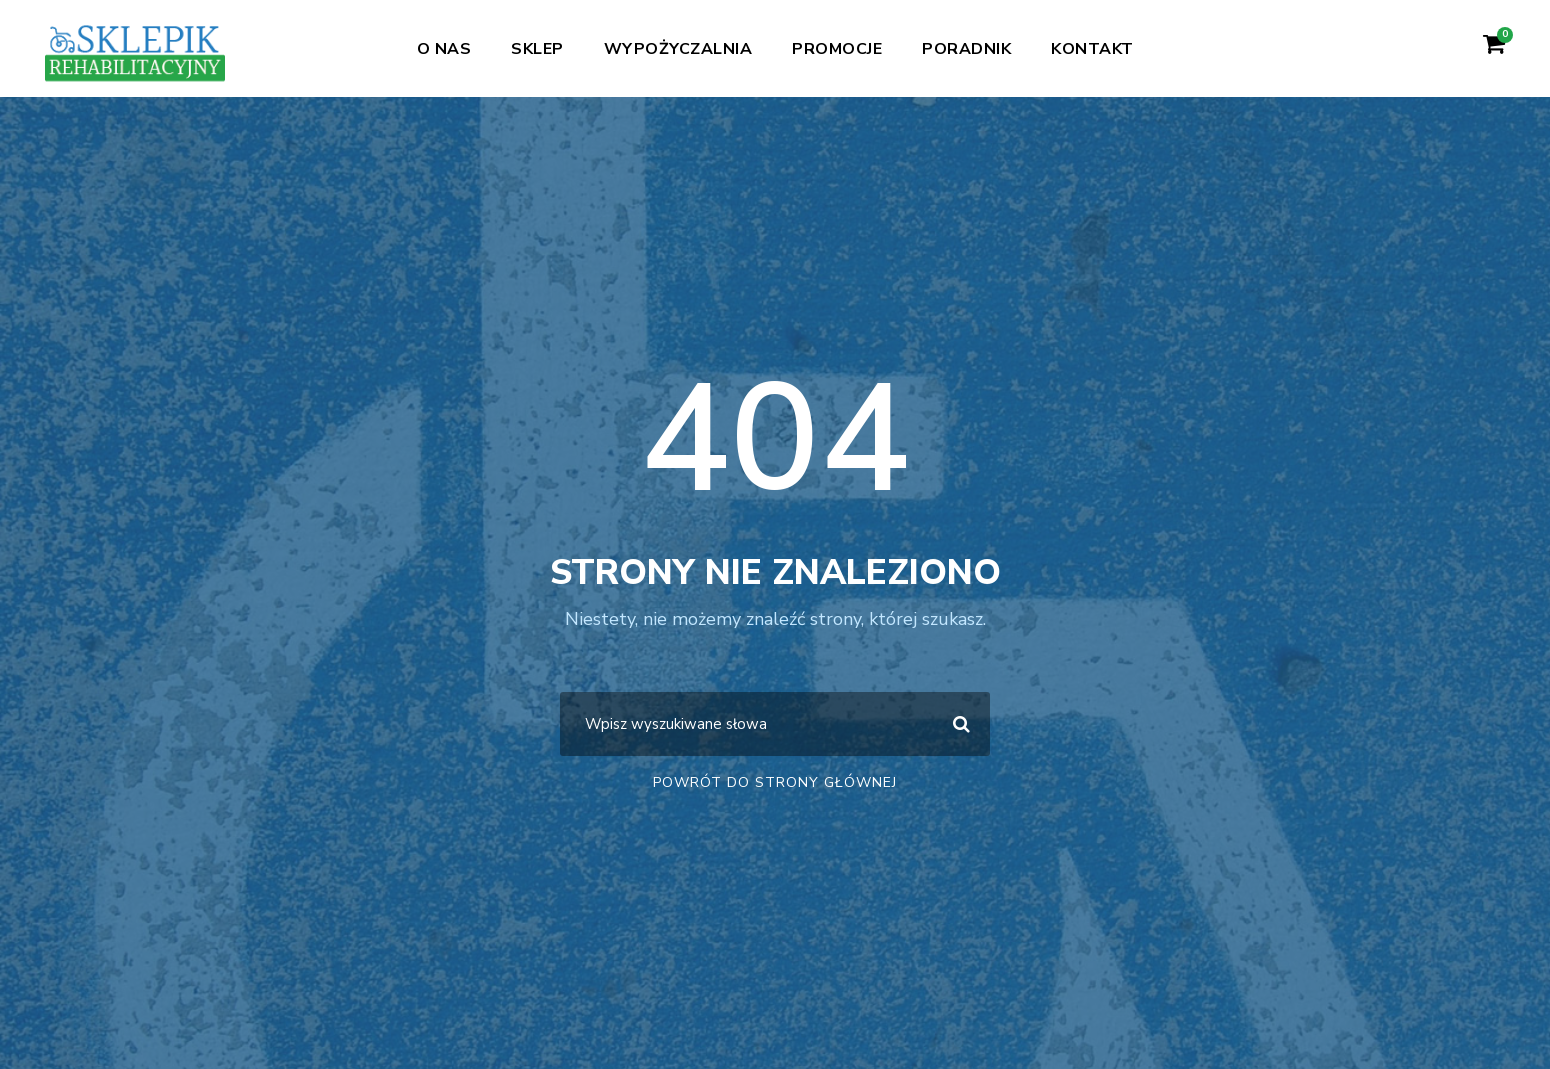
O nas (444, 49)
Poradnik (966, 49)
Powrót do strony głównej (775, 782)
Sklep (537, 49)
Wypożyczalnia (678, 49)
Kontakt (1092, 49)
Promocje (837, 49)
